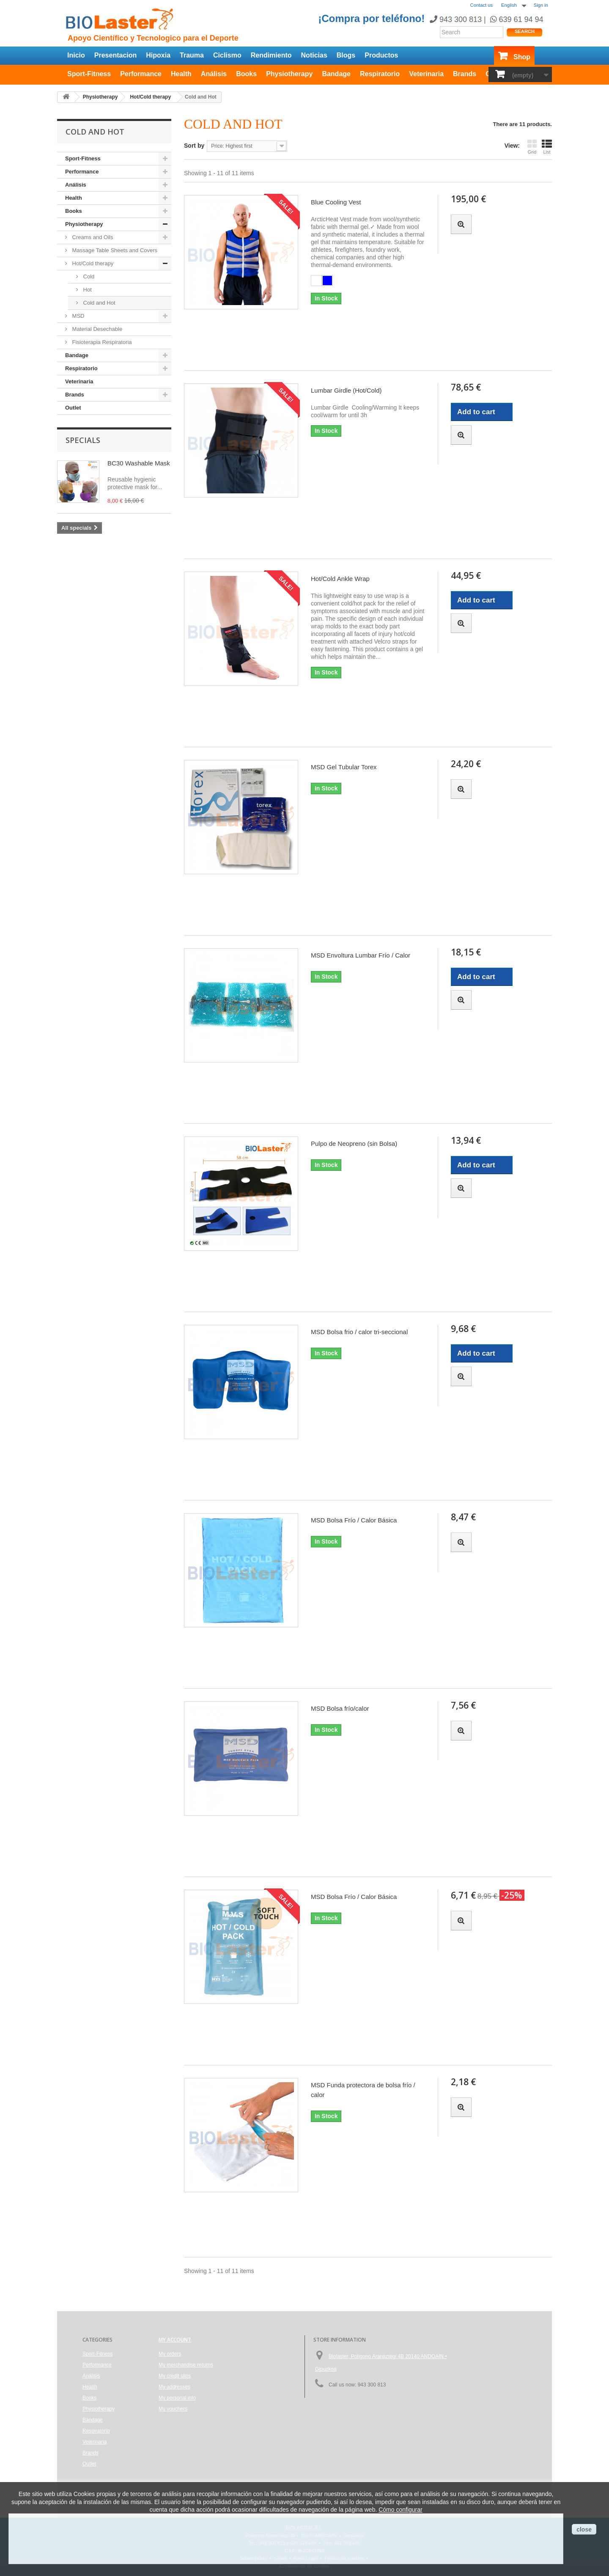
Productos (381, 55)
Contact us (481, 5)
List (547, 146)
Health (181, 73)
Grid (532, 146)
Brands (464, 73)
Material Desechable (96, 329)
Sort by (194, 145)
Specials (83, 440)
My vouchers (173, 2409)
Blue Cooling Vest (336, 202)
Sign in (541, 5)
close (584, 2529)
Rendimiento (271, 55)
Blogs (346, 55)
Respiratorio (380, 73)
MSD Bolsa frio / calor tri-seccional (359, 1331)
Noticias (314, 55)
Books (246, 73)
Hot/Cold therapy (92, 263)
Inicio (76, 55)
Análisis (214, 73)
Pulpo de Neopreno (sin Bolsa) (354, 1143)
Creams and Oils (92, 237)
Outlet (73, 408)
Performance (141, 73)
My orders (170, 2354)
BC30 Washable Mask (138, 463)
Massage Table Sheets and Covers (114, 250)
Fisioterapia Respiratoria (101, 342)
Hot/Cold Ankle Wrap (340, 578)
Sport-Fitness (89, 73)
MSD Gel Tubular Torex (344, 767)
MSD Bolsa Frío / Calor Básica (354, 1520)
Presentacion (115, 55)
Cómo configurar (400, 2509)
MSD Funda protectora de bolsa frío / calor (363, 2089)
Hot (87, 289)
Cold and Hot (98, 303)
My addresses (174, 2387)
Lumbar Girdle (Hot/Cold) (346, 390)
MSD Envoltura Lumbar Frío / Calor (360, 955)
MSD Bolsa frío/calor (340, 1708)
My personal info (177, 2398)
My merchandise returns (186, 2365)
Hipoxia (158, 55)
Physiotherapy (289, 73)
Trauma (192, 55)
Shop (521, 57)
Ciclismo (227, 55)
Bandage (336, 73)
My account (175, 2339)
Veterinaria (426, 73)
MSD (78, 316)
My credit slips (175, 2376)
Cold (88, 276)
